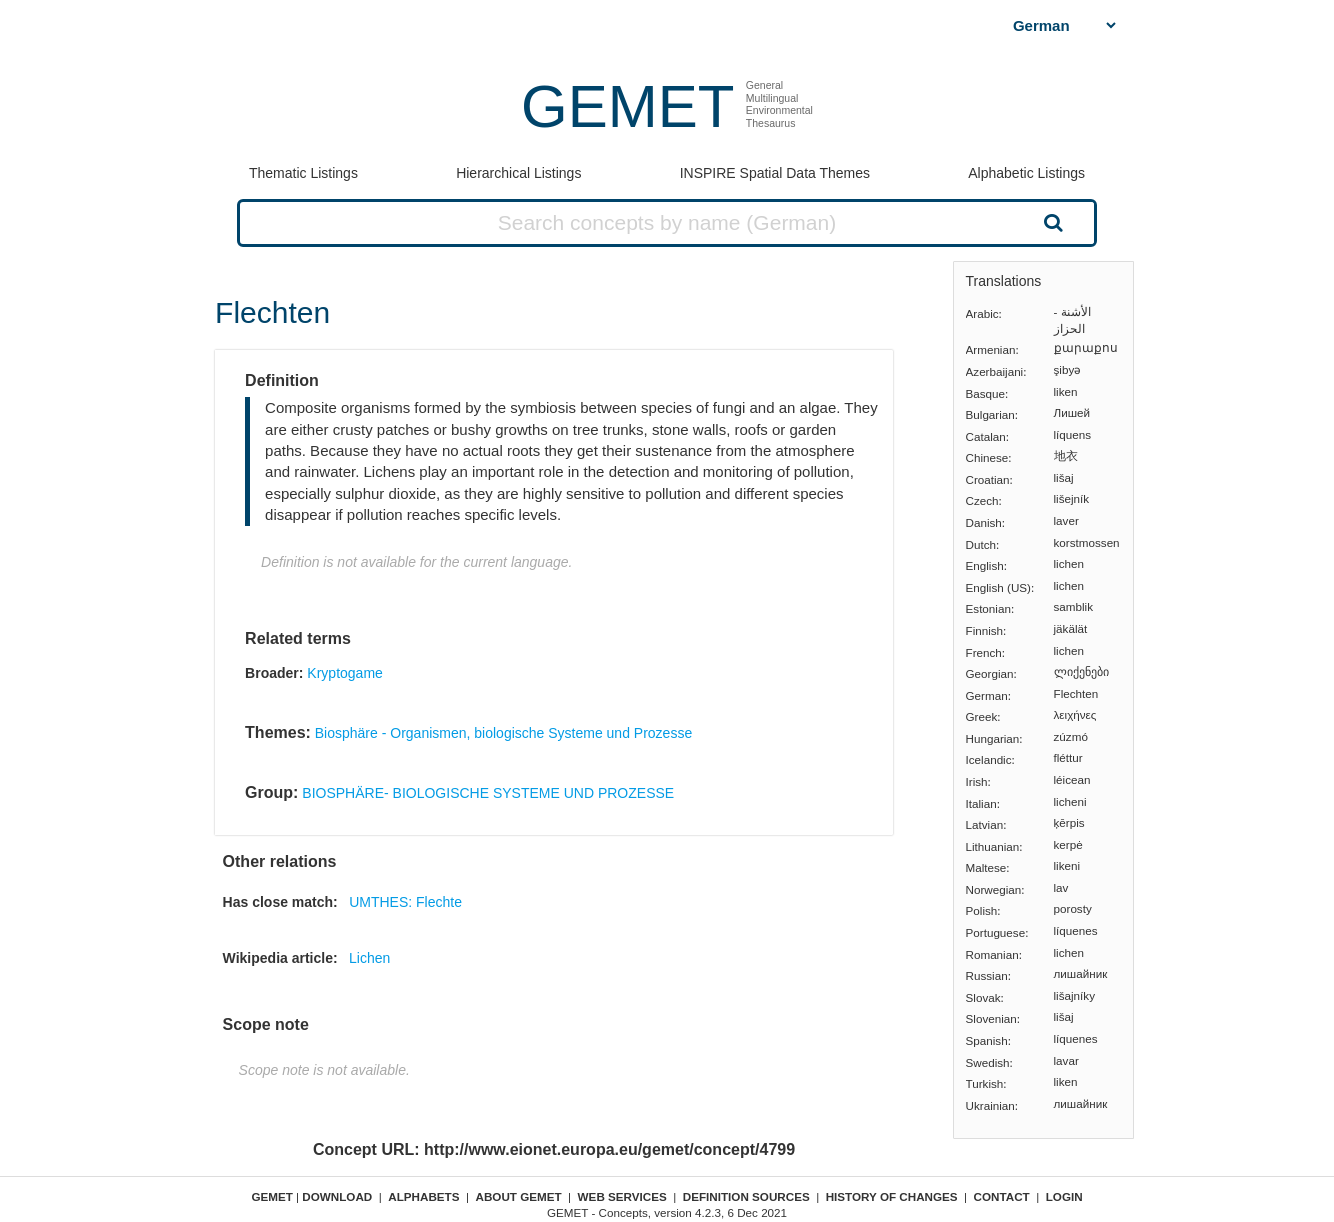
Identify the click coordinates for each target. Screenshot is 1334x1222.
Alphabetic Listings (1026, 173)
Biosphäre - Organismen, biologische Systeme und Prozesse (503, 733)
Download (337, 1196)
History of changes (892, 1196)
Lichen (369, 958)
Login (1064, 1196)
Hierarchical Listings (518, 173)
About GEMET (519, 1196)
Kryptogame (344, 673)
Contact (1002, 1196)
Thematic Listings (303, 173)
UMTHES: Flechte (405, 902)
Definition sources (746, 1196)
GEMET (627, 106)
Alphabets (423, 1196)
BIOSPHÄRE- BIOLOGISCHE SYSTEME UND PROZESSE (488, 793)
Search (1051, 222)
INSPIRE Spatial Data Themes (775, 173)
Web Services (622, 1196)
